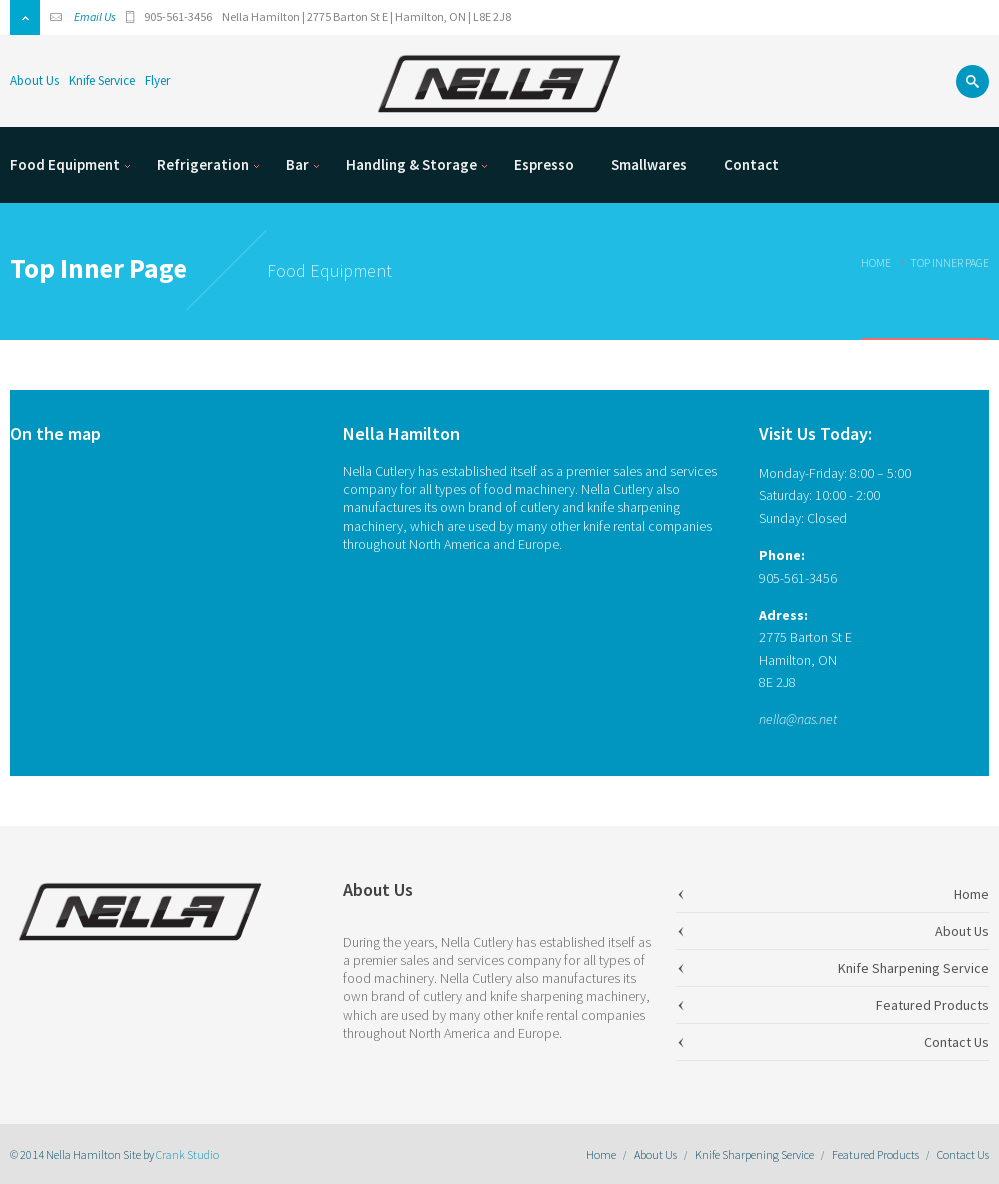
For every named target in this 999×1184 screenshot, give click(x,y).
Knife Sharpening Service (754, 1154)
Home (876, 262)
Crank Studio (187, 1154)
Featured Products (875, 1154)
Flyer (157, 80)
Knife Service (102, 80)
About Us (34, 80)
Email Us (95, 16)
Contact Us (963, 1154)
